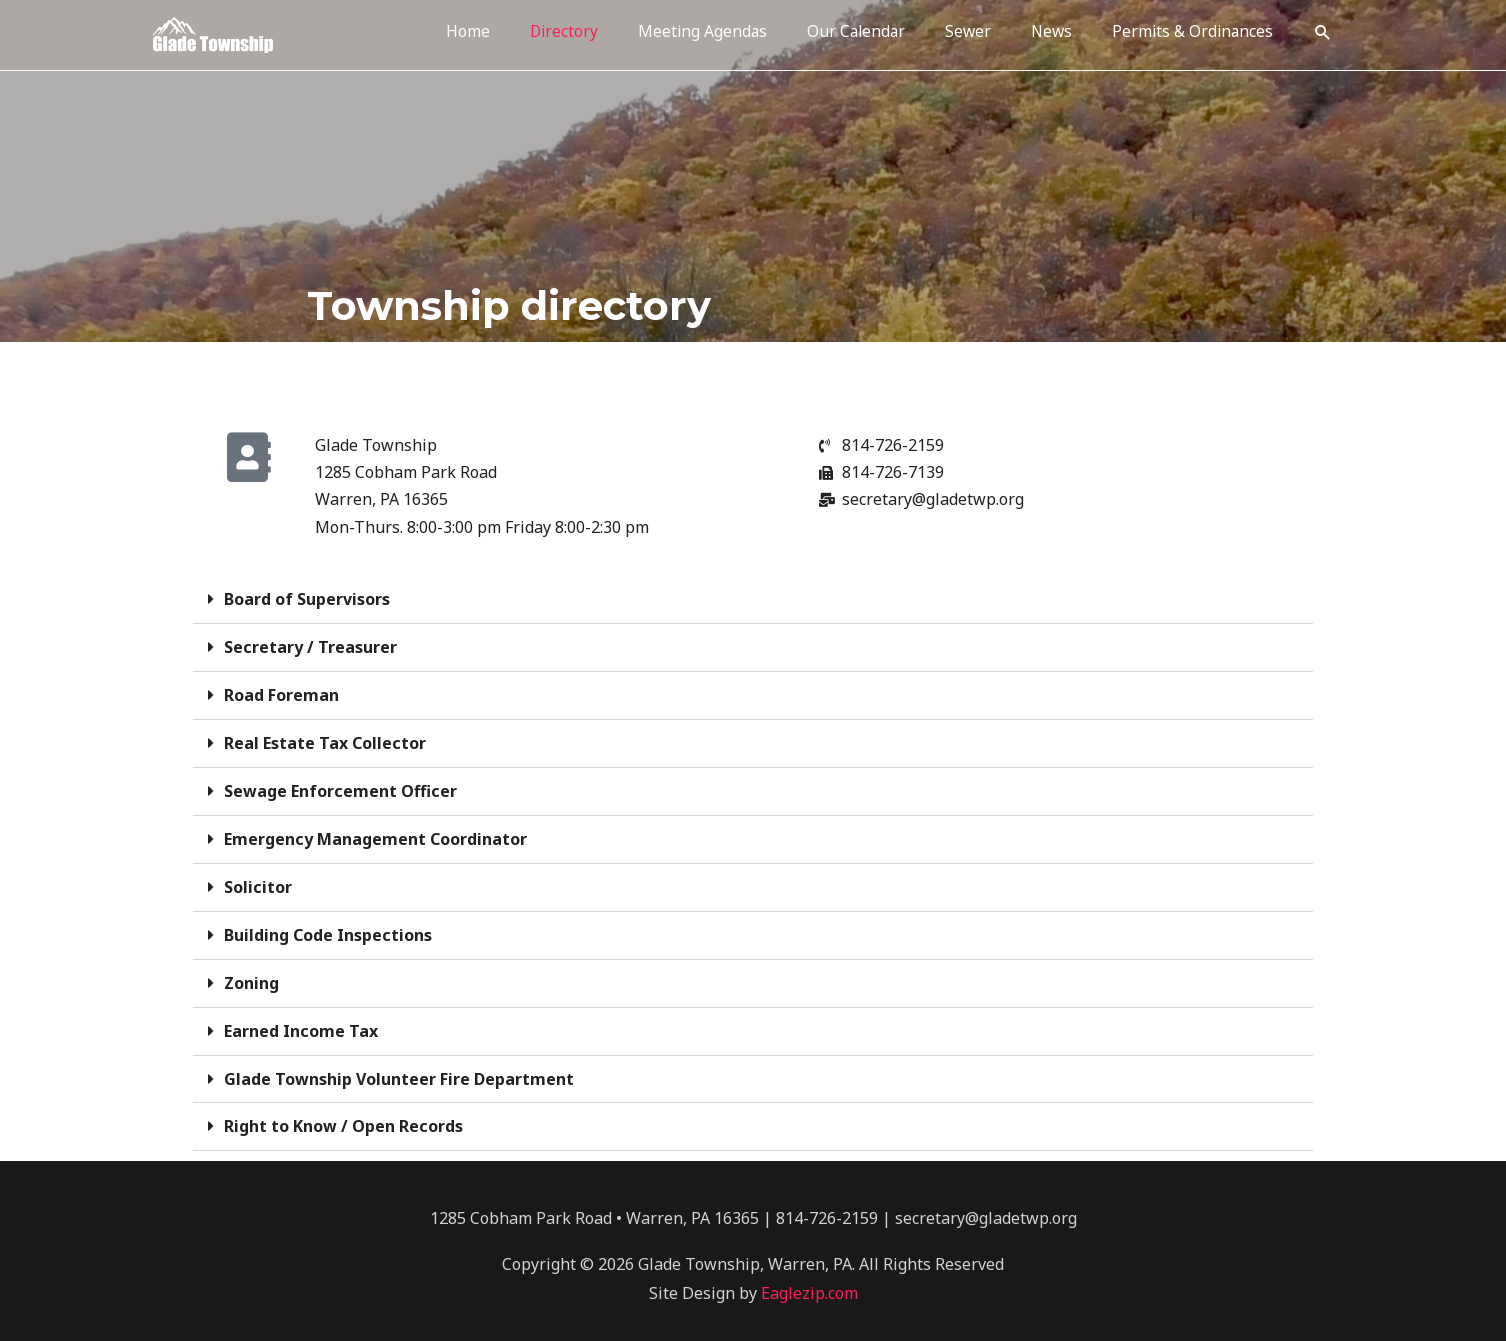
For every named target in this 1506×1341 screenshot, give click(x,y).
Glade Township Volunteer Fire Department (399, 1069)
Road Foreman (281, 693)
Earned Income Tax (301, 1022)
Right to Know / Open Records (343, 1116)
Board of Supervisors (307, 599)
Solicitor (258, 881)
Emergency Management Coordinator (375, 834)
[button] (1322, 33)
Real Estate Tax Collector (325, 740)
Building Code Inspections (328, 928)
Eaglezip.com (809, 1282)
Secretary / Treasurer (310, 646)
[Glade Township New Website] (213, 32)
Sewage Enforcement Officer (340, 787)
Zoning (251, 975)
